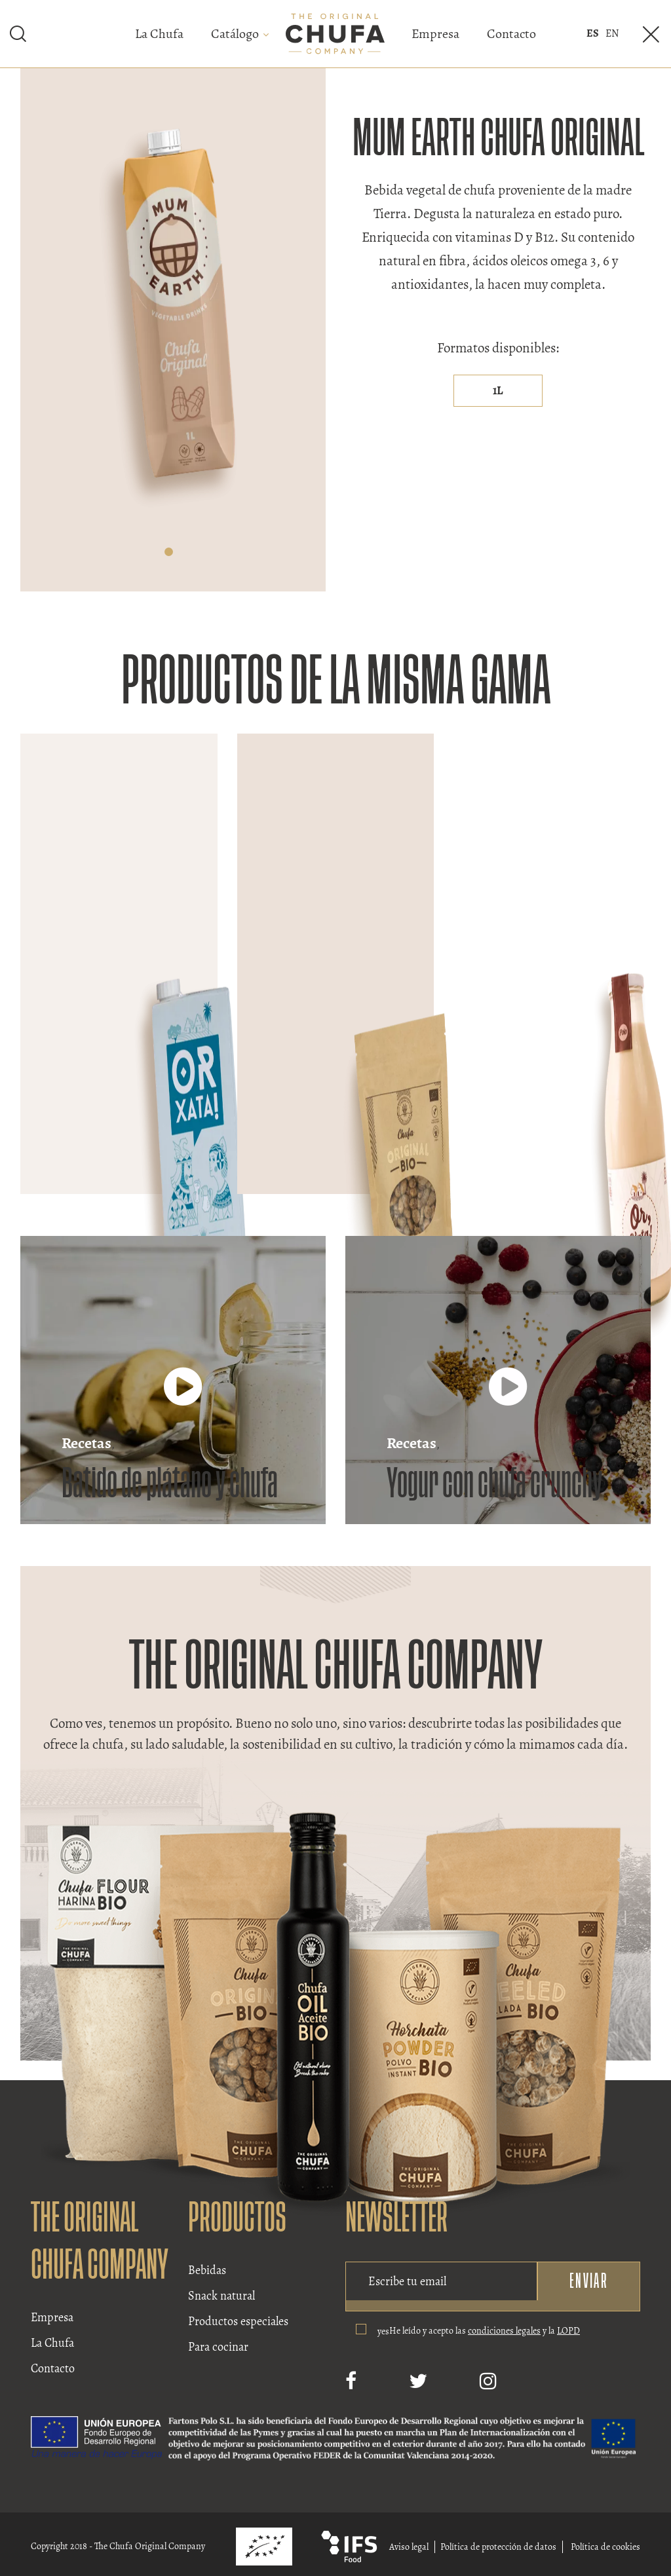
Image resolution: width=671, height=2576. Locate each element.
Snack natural (221, 2296)
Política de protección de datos (498, 2547)
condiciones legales (504, 2330)
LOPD (568, 2330)
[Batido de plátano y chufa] (183, 1399)
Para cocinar (218, 2347)
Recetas (86, 1442)
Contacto (511, 34)
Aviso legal (409, 2547)
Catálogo (235, 34)
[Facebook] (350, 2381)
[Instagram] (488, 2381)
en (612, 33)
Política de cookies (605, 2547)
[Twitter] (418, 2381)
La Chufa (159, 34)
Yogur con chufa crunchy (494, 1484)
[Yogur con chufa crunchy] (508, 1399)
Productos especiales (238, 2321)
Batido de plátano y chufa (170, 1484)
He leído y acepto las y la (484, 2330)
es (592, 33)
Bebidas (207, 2270)
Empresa (435, 34)
